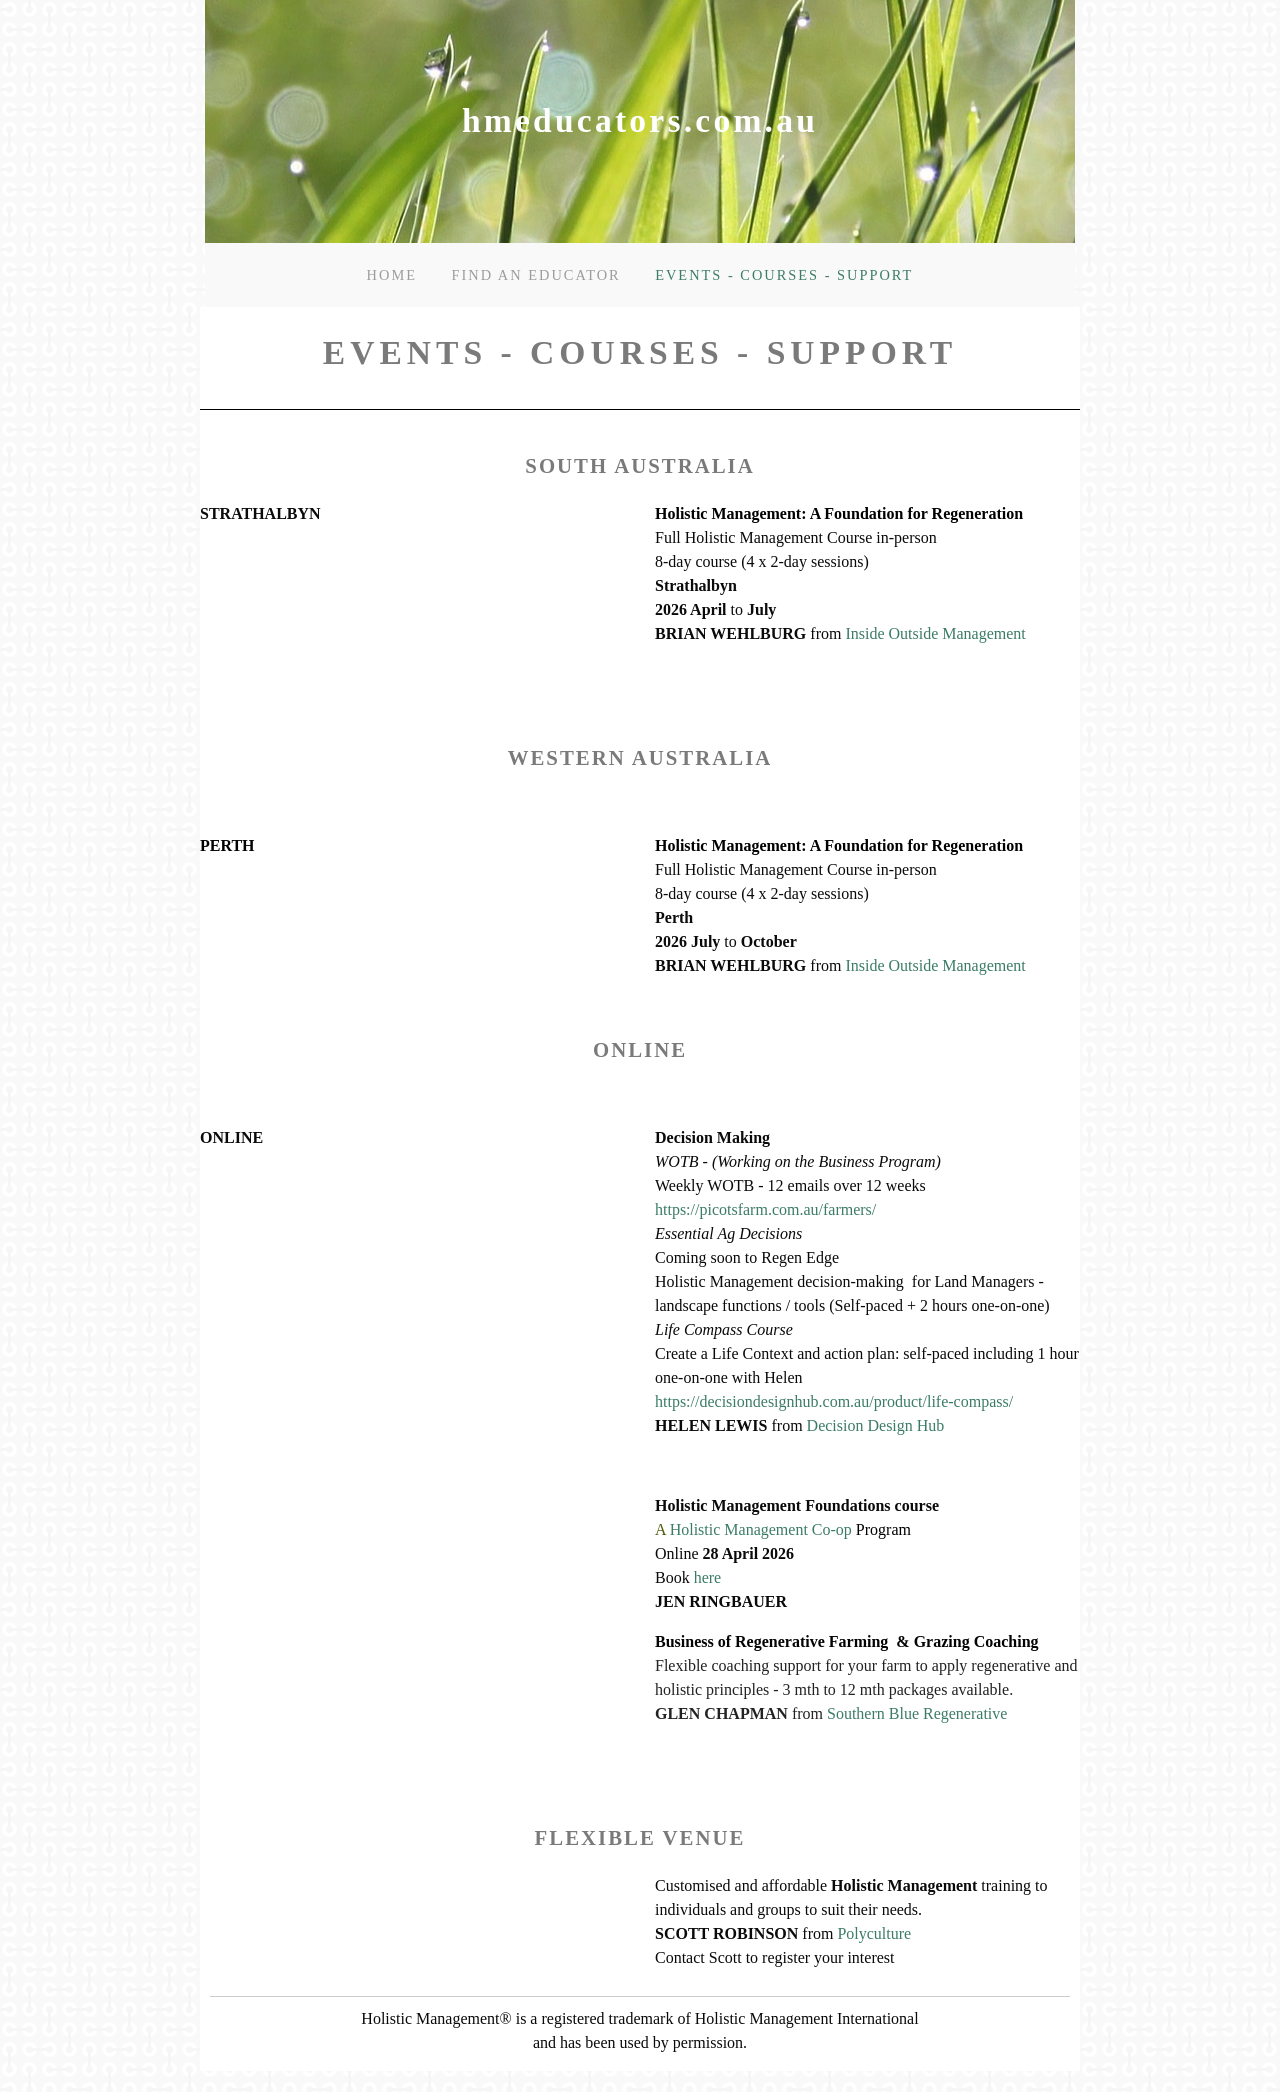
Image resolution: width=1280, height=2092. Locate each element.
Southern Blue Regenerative (917, 1713)
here (708, 1577)
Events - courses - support (784, 275)
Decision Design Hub (876, 1425)
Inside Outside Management (935, 633)
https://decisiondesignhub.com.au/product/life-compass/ (834, 1401)
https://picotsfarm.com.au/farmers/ (765, 1209)
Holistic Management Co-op (761, 1529)
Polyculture (874, 1933)
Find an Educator (535, 275)
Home (392, 275)
